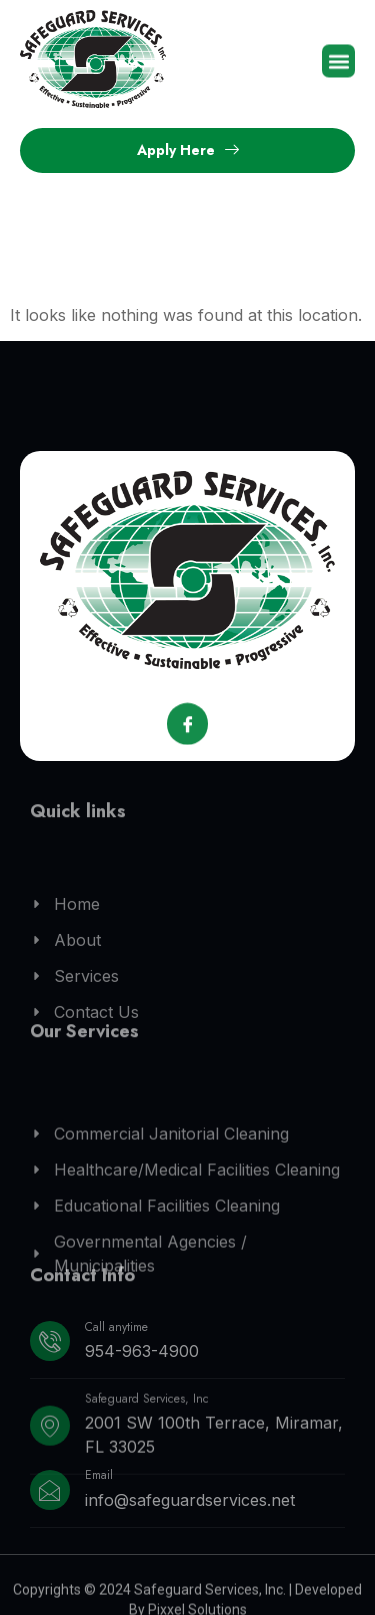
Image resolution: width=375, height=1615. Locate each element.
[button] (338, 63)
